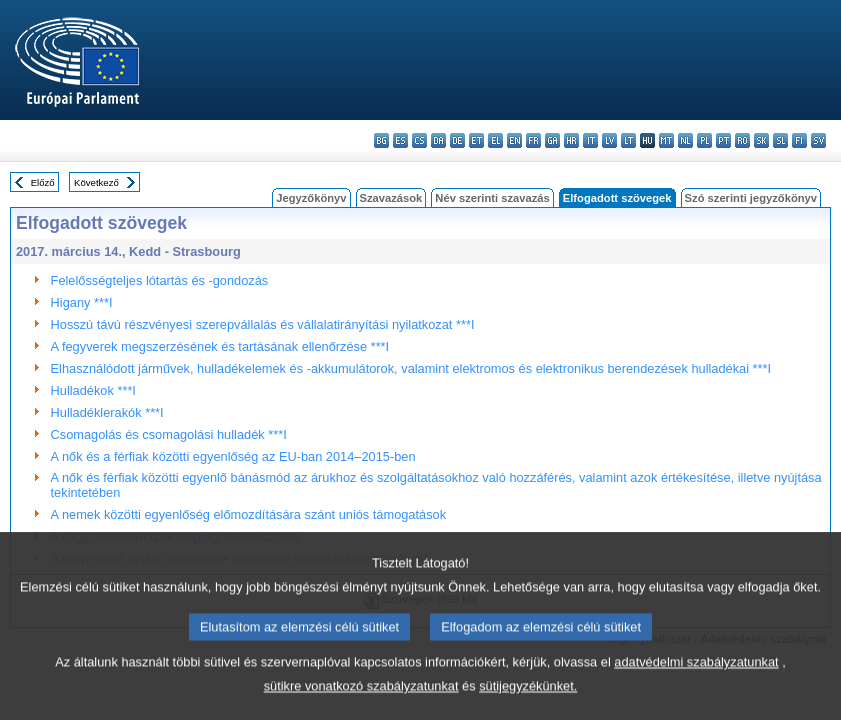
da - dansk (438, 140)
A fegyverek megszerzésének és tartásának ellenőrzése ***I (220, 346)
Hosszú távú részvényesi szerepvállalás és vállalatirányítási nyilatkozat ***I (263, 324)
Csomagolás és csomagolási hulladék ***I (169, 434)
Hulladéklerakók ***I (107, 412)
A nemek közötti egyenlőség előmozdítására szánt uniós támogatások (249, 514)
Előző (43, 182)
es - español (400, 140)
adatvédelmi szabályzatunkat (696, 684)
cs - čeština (419, 140)
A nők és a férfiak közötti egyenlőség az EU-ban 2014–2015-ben (233, 456)
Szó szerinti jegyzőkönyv (751, 198)
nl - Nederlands (685, 140)
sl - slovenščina (780, 140)
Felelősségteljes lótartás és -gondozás (160, 280)
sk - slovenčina (761, 140)
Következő (96, 182)
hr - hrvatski (571, 140)
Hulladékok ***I (93, 390)
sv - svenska (818, 140)
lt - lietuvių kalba (628, 140)
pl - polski (704, 140)
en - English (514, 140)
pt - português (723, 140)
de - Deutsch (457, 140)
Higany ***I (82, 302)
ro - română (742, 140)
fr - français (533, 140)
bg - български (381, 140)
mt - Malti (666, 140)
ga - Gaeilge (552, 140)
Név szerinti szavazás (492, 198)
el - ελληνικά (495, 140)
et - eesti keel (476, 140)
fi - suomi (799, 140)
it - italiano (590, 140)
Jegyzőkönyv (311, 198)
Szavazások (391, 198)
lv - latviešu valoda (609, 140)
